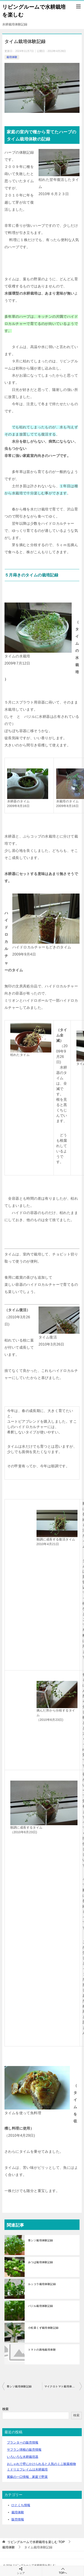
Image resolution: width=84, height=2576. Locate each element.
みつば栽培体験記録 (40, 2262)
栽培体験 (11, 57)
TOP (36, 2542)
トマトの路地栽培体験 (42, 2349)
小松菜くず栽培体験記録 (43, 2327)
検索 (5, 2409)
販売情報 (17, 2519)
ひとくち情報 (20, 2505)
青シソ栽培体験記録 (40, 2240)
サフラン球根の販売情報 (24, 2449)
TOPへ (63, 2570)
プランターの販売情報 (22, 2442)
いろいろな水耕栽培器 (22, 2456)
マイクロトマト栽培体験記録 (62, 2386)
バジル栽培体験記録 (40, 2306)
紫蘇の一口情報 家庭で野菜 (27, 2477)
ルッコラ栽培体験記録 (42, 2284)
